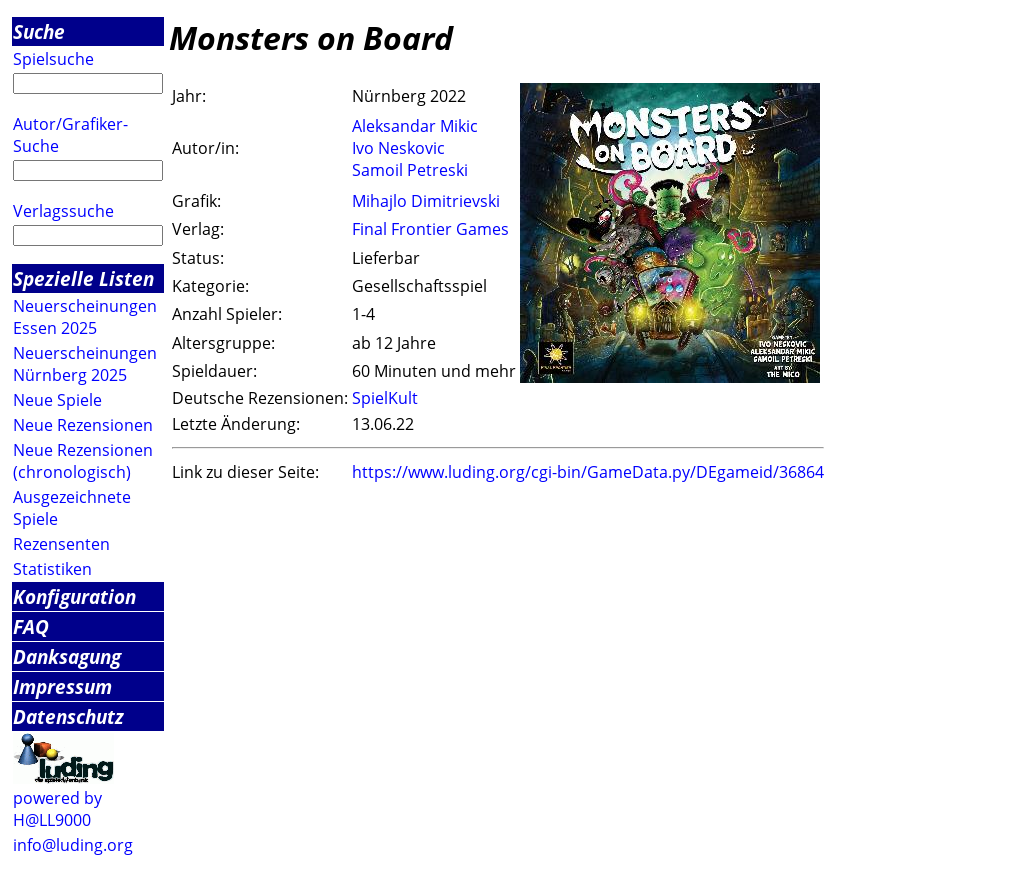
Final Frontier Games (430, 229)
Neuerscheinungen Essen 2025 (85, 317)
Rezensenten (61, 544)
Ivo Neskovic (398, 148)
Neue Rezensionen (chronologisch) (83, 461)
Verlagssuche (63, 211)
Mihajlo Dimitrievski (426, 201)
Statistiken (52, 569)
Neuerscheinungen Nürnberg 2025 (85, 364)
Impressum (62, 686)
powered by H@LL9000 (57, 809)
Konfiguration (74, 596)
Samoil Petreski (410, 170)
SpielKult (385, 398)
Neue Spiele (57, 400)
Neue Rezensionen (83, 425)
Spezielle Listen (83, 278)
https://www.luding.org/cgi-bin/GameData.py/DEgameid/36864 (588, 472)
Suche (39, 31)
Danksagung (67, 656)
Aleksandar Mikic (415, 126)
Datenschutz (68, 716)
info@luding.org (73, 845)
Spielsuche (53, 59)
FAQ (31, 626)
